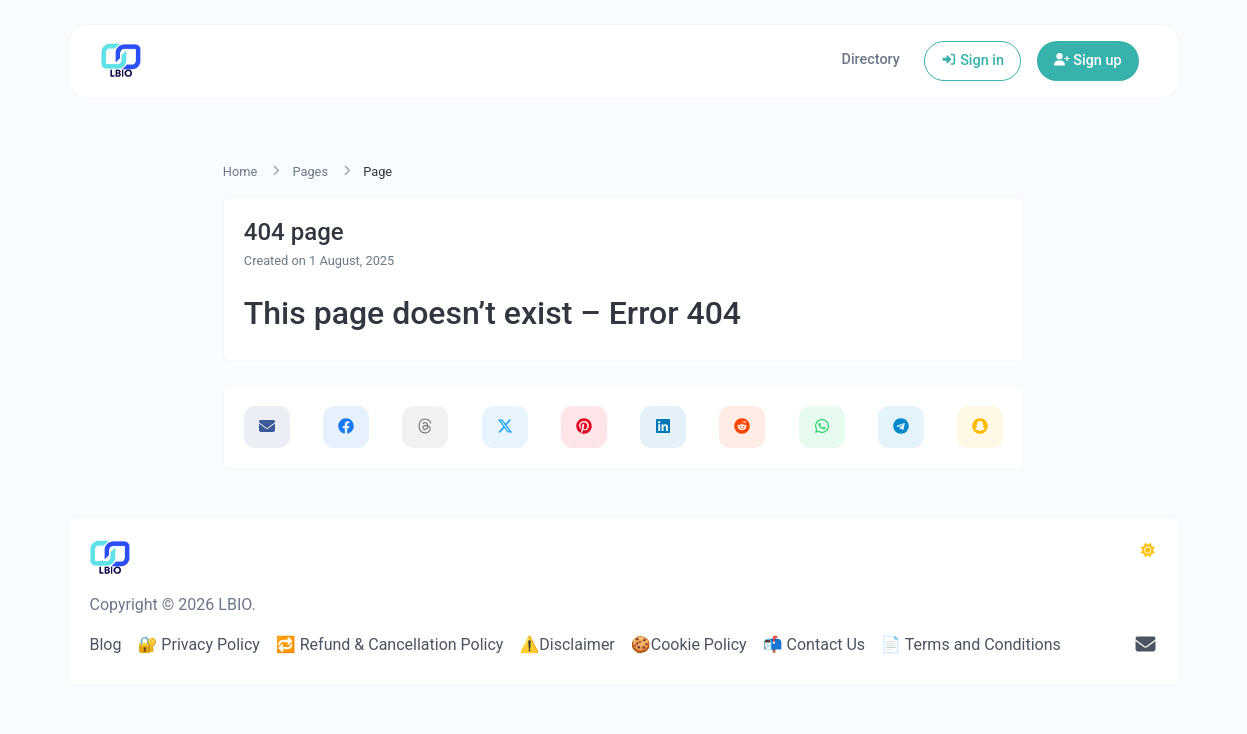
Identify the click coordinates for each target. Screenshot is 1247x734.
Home (240, 171)
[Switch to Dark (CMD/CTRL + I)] (1148, 551)
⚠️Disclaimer (566, 644)
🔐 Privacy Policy (198, 644)
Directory (871, 59)
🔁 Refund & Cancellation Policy (390, 644)
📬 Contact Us (814, 644)
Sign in (972, 60)
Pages (310, 171)
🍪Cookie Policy (689, 644)
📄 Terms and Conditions (971, 644)
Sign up (1088, 60)
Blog (106, 644)
